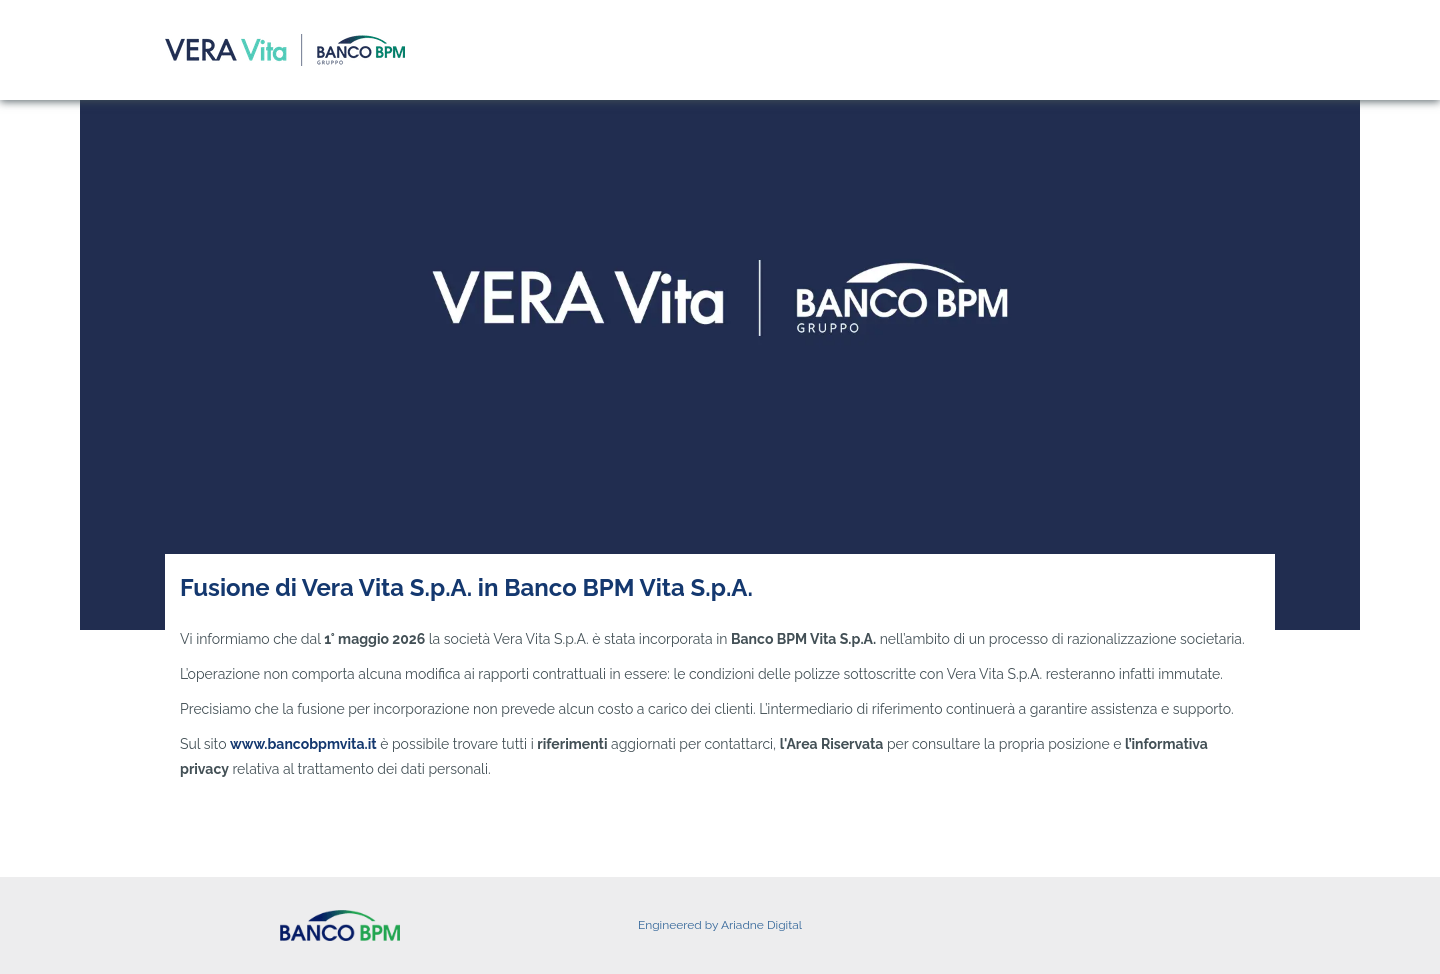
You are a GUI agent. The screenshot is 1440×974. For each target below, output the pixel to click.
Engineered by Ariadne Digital (720, 925)
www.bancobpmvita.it (303, 744)
